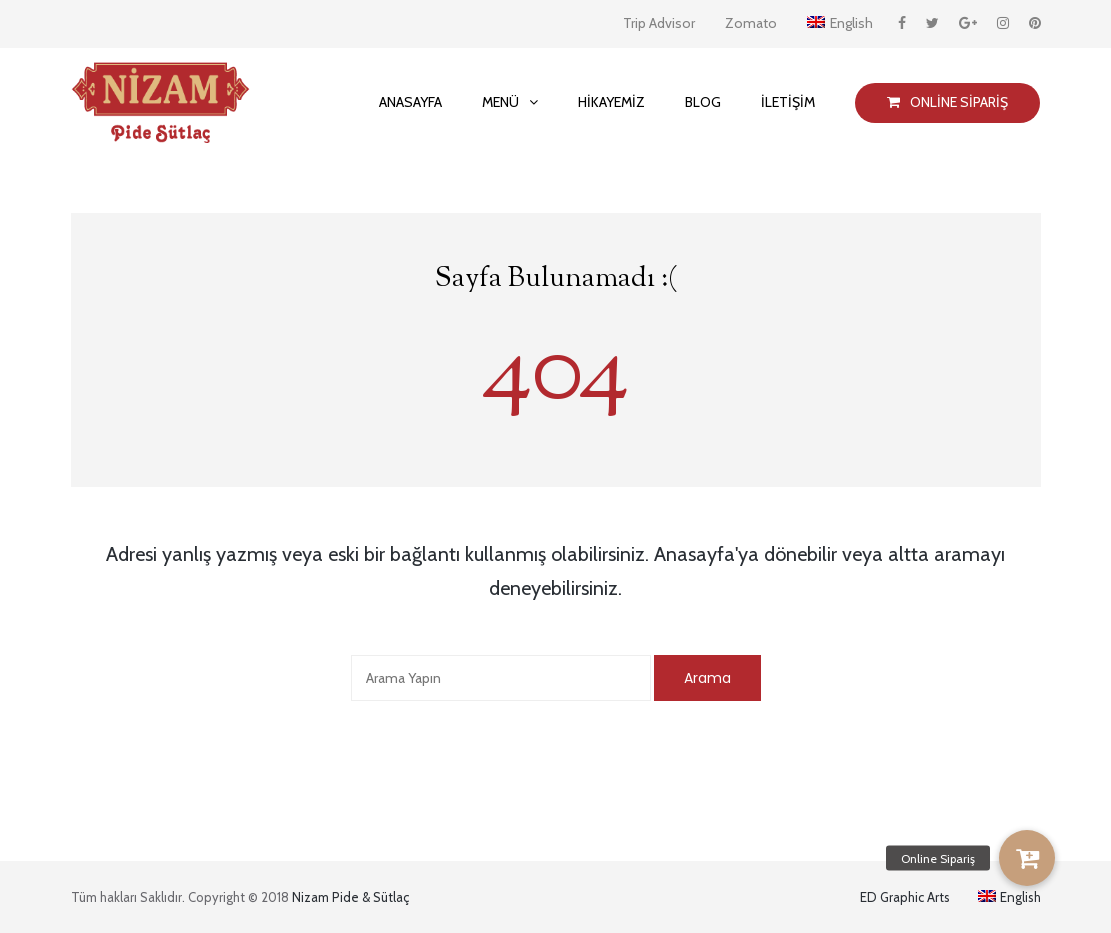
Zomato (751, 23)
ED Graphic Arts (905, 897)
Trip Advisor (659, 23)
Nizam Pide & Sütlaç (350, 897)
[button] (1027, 858)
